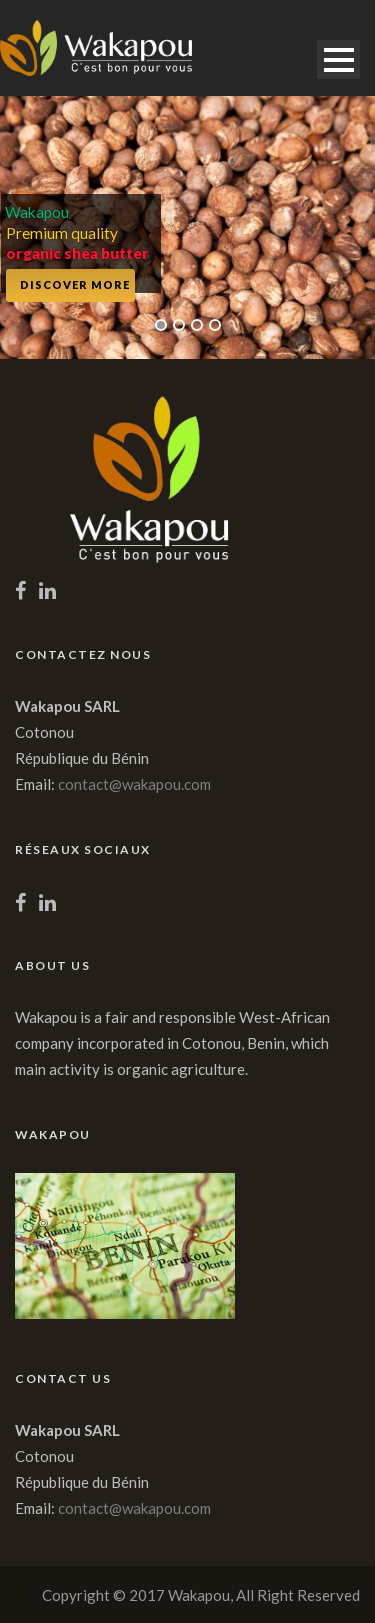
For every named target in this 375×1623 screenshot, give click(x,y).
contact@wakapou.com (134, 784)
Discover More (75, 284)
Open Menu (338, 59)
